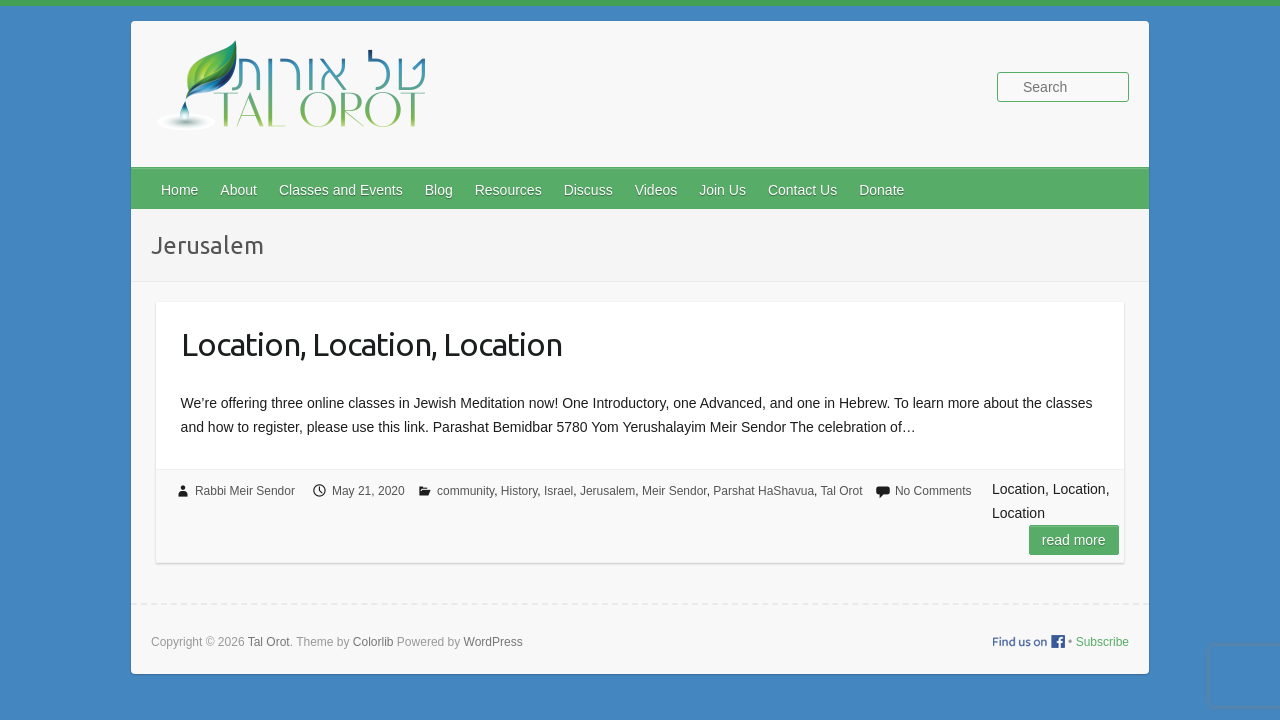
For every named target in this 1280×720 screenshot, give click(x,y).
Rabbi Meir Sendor (245, 491)
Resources (508, 190)
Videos (656, 190)
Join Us (722, 190)
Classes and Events (341, 190)
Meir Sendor (674, 491)
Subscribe (1102, 642)
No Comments (933, 491)
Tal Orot (842, 491)
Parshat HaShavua (763, 491)
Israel (558, 491)
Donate (881, 190)
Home (179, 190)
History (519, 491)
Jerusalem (607, 491)
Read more (1074, 540)
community (465, 491)
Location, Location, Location (371, 344)
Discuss (588, 190)
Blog (439, 190)
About (238, 190)
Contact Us (802, 190)
